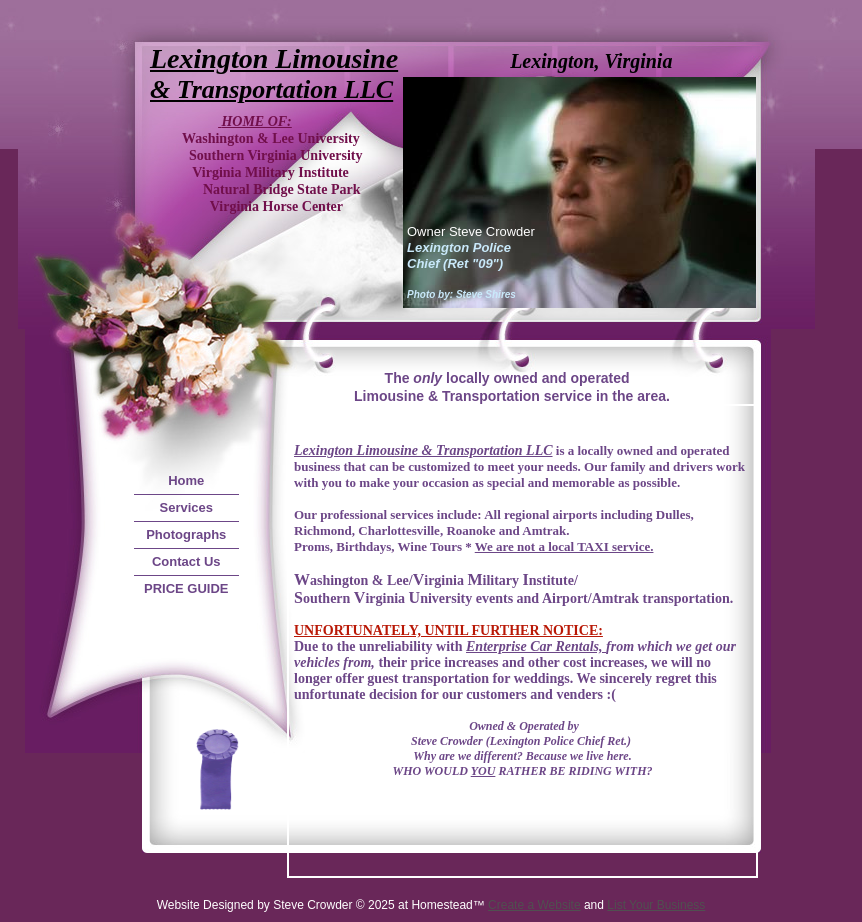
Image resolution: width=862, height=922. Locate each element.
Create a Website (534, 905)
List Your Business (656, 905)
